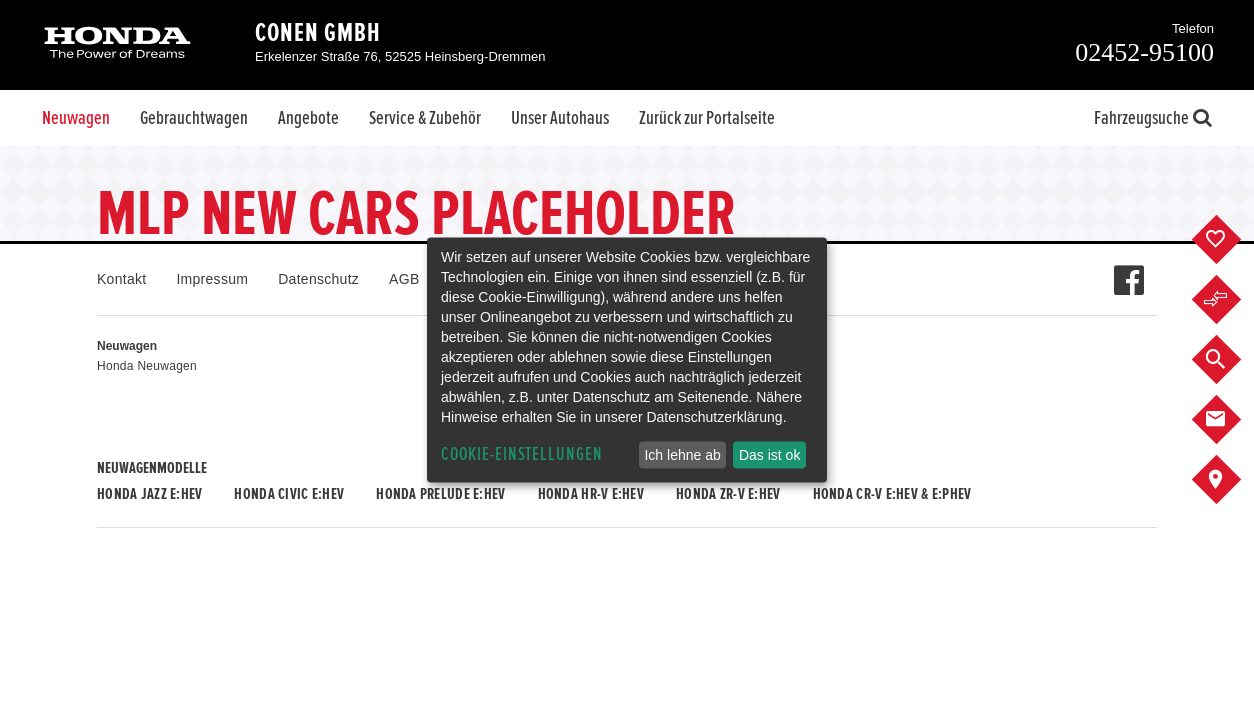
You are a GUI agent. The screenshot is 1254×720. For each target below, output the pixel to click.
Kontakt (121, 279)
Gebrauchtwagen (194, 118)
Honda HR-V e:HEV (591, 494)
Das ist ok (769, 455)
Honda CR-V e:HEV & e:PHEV (892, 494)
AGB (404, 279)
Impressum (212, 279)
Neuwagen (76, 118)
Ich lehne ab (682, 455)
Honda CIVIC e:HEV (289, 494)
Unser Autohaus (560, 118)
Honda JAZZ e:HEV (149, 494)
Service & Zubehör (425, 118)
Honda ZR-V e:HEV (728, 494)
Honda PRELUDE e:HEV (440, 494)
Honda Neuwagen (147, 366)
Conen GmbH (318, 33)
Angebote (308, 118)
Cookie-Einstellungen (522, 454)
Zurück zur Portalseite (707, 118)
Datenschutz (318, 279)
